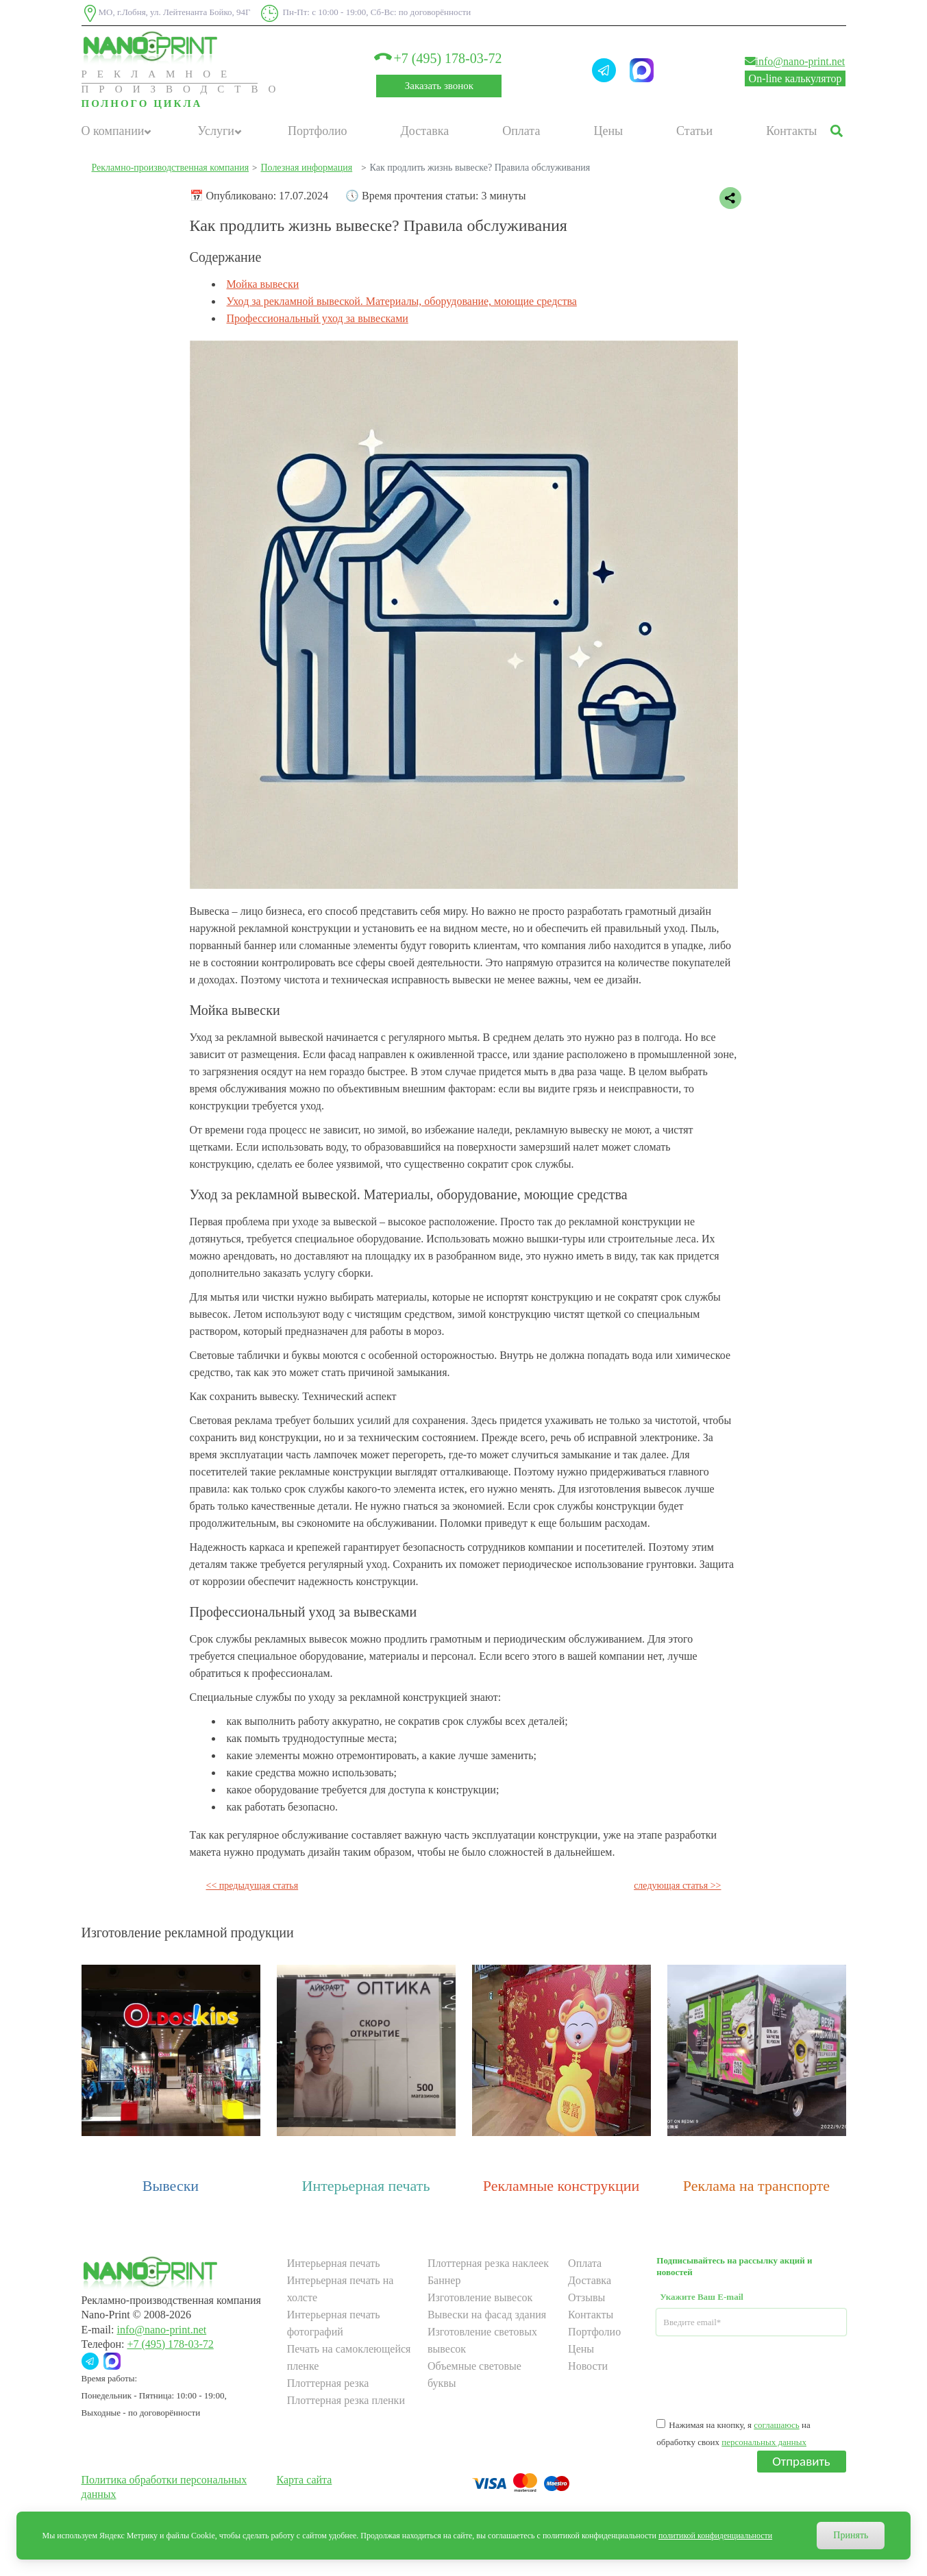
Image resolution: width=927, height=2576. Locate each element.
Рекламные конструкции (561, 2185)
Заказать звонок (439, 85)
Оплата (521, 131)
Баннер (444, 2280)
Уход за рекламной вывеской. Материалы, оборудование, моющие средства (402, 301)
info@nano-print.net (795, 61)
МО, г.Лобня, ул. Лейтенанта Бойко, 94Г (166, 13)
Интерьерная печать (366, 2185)
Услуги (215, 131)
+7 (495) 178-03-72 (439, 58)
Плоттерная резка (328, 2383)
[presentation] (760, 2376)
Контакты (791, 131)
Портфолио (317, 131)
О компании (113, 131)
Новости (588, 2366)
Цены (608, 131)
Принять (850, 2535)
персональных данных (763, 2442)
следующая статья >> (677, 1885)
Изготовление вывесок (480, 2297)
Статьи (694, 131)
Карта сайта (304, 2480)
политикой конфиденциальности (715, 2535)
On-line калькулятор (795, 78)
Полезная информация (306, 167)
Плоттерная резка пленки (346, 2400)
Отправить (801, 2461)
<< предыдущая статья (252, 1885)
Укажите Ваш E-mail (701, 2297)
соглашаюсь (776, 2425)
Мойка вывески (263, 284)
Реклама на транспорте (756, 2185)
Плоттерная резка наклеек (488, 2263)
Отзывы (586, 2297)
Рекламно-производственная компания (170, 167)
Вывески (171, 2185)
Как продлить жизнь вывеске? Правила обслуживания (480, 167)
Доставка (425, 131)
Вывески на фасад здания (487, 2314)
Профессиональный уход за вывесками (317, 318)
